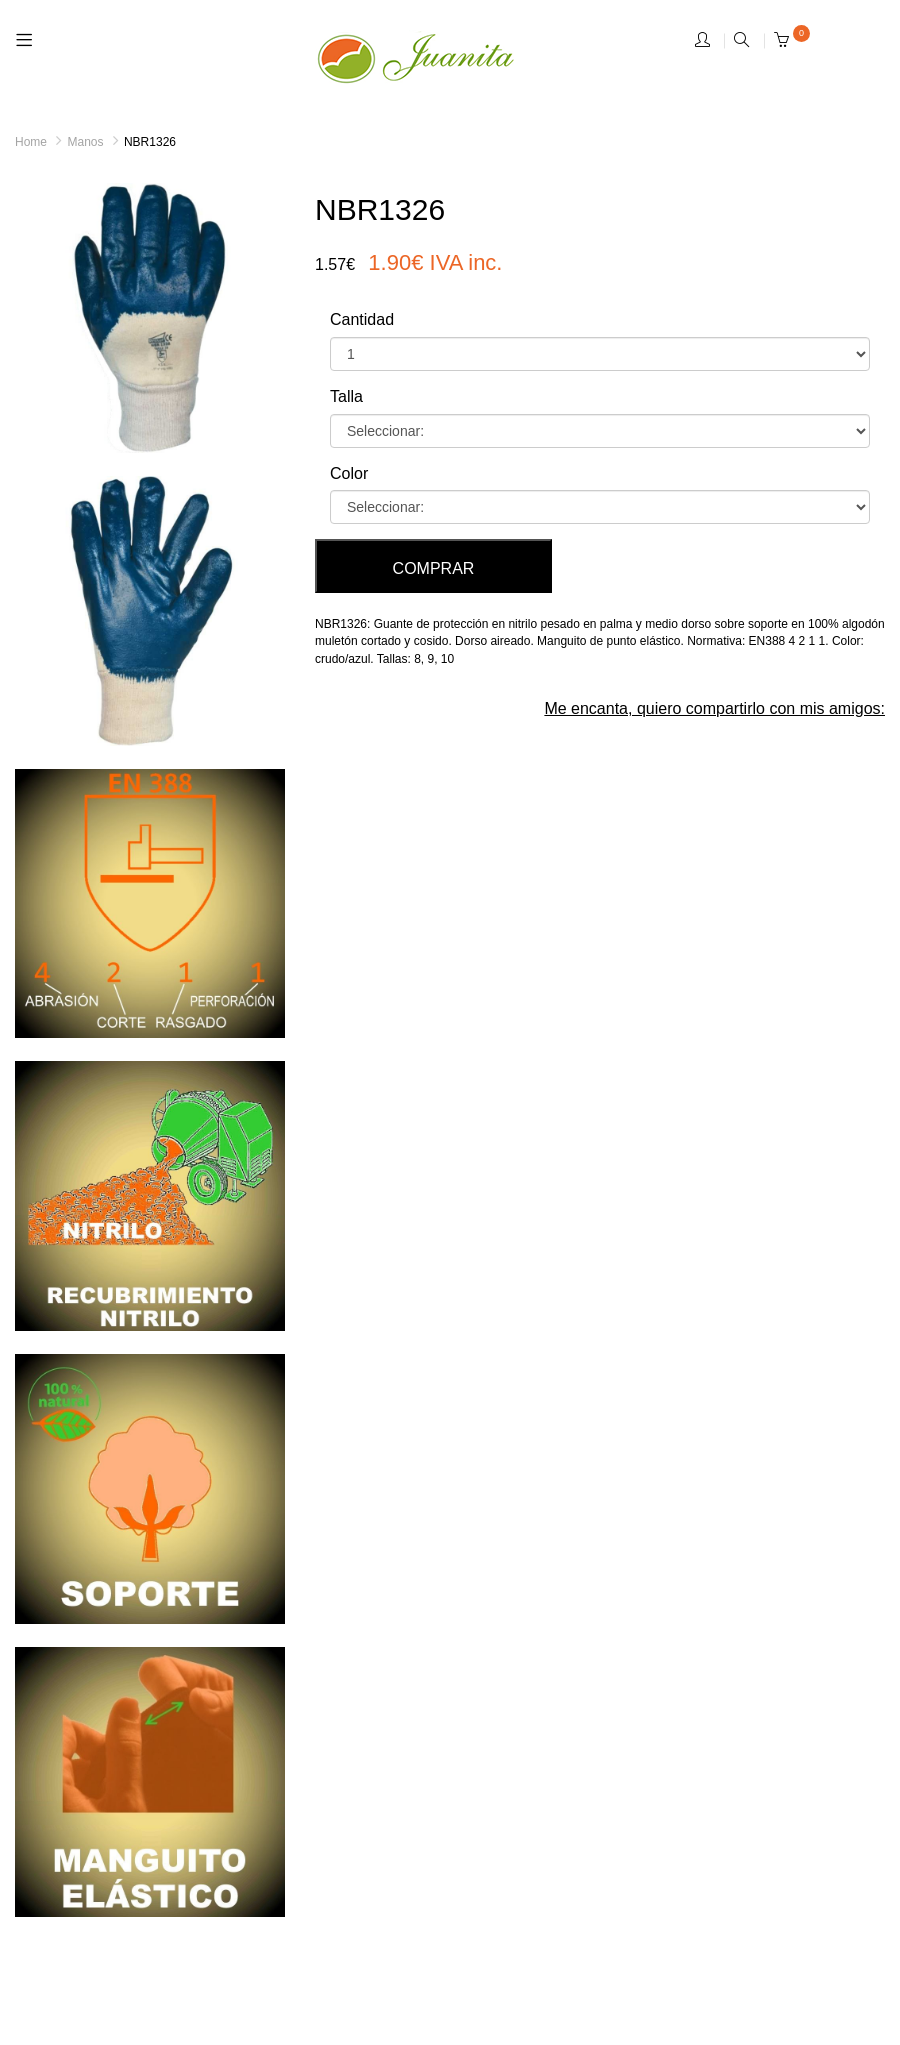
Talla (346, 396)
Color (349, 473)
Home (31, 142)
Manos (85, 142)
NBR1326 (150, 142)
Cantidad (362, 319)
